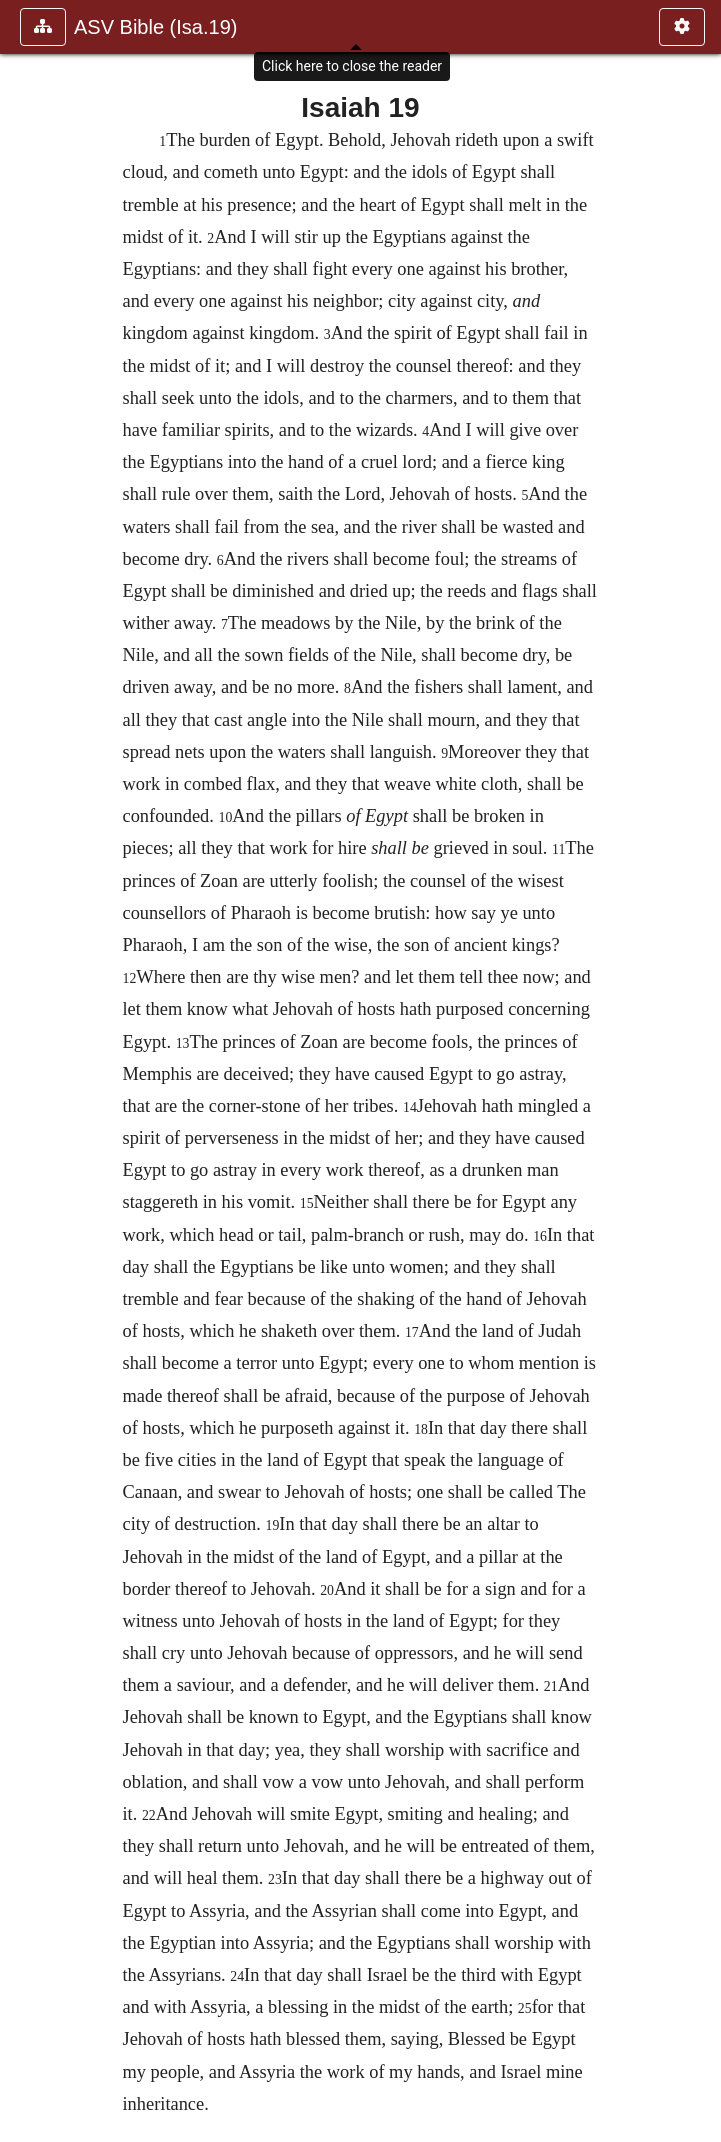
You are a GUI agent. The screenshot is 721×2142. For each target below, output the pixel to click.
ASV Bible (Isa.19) (155, 27)
